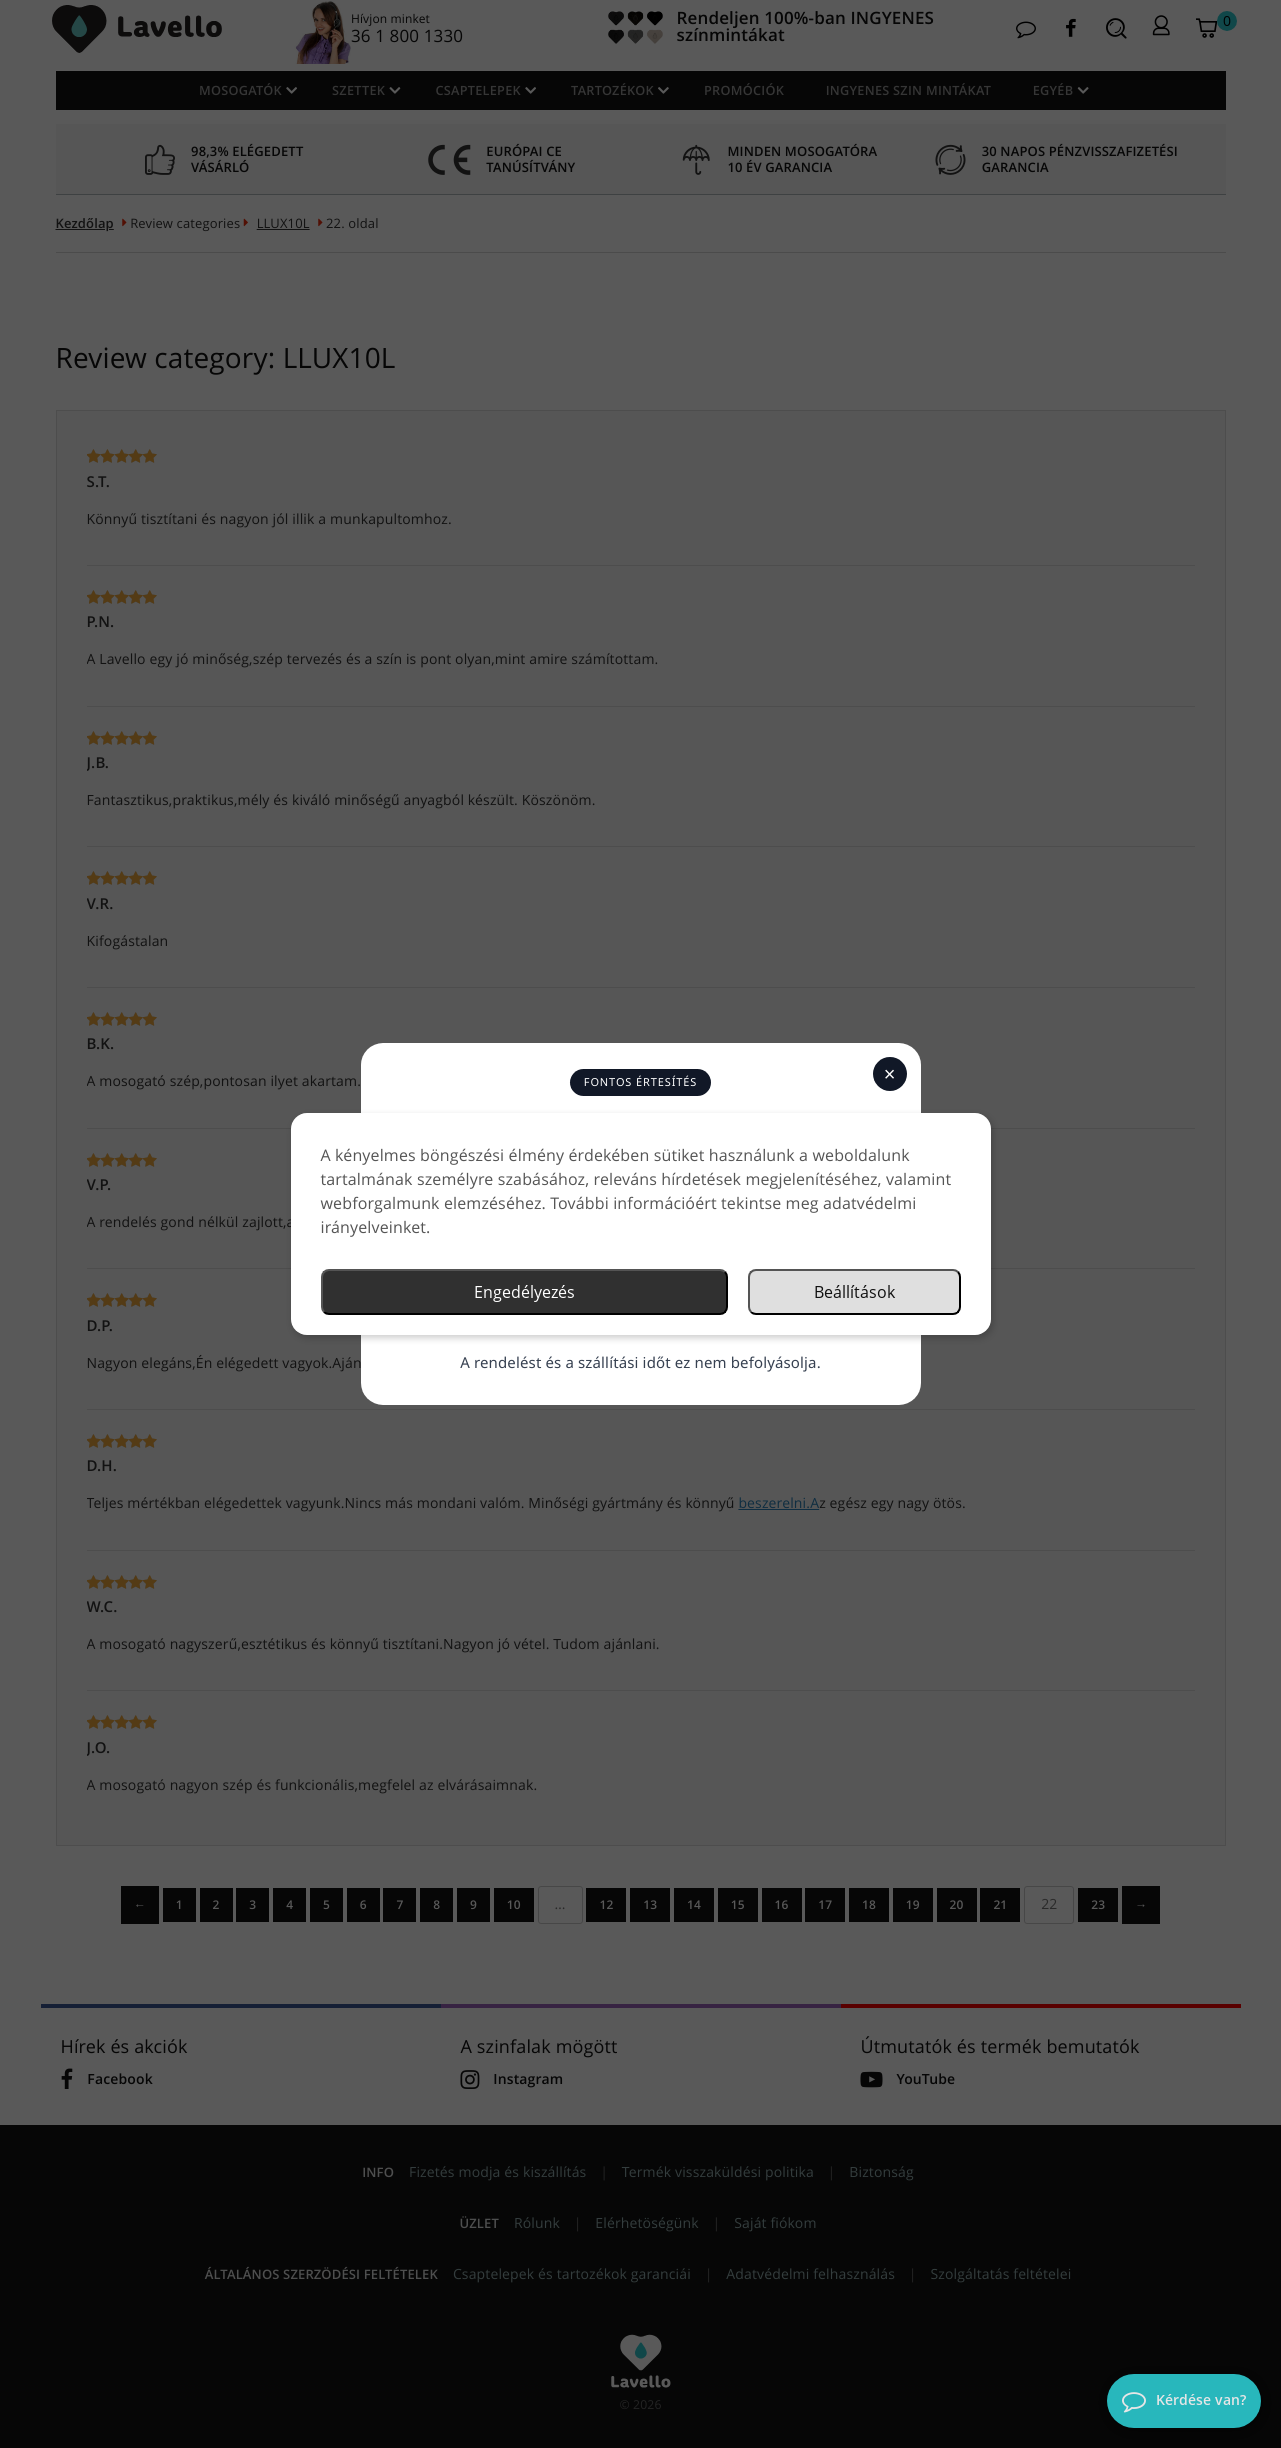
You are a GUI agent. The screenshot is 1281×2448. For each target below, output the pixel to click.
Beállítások (854, 1292)
